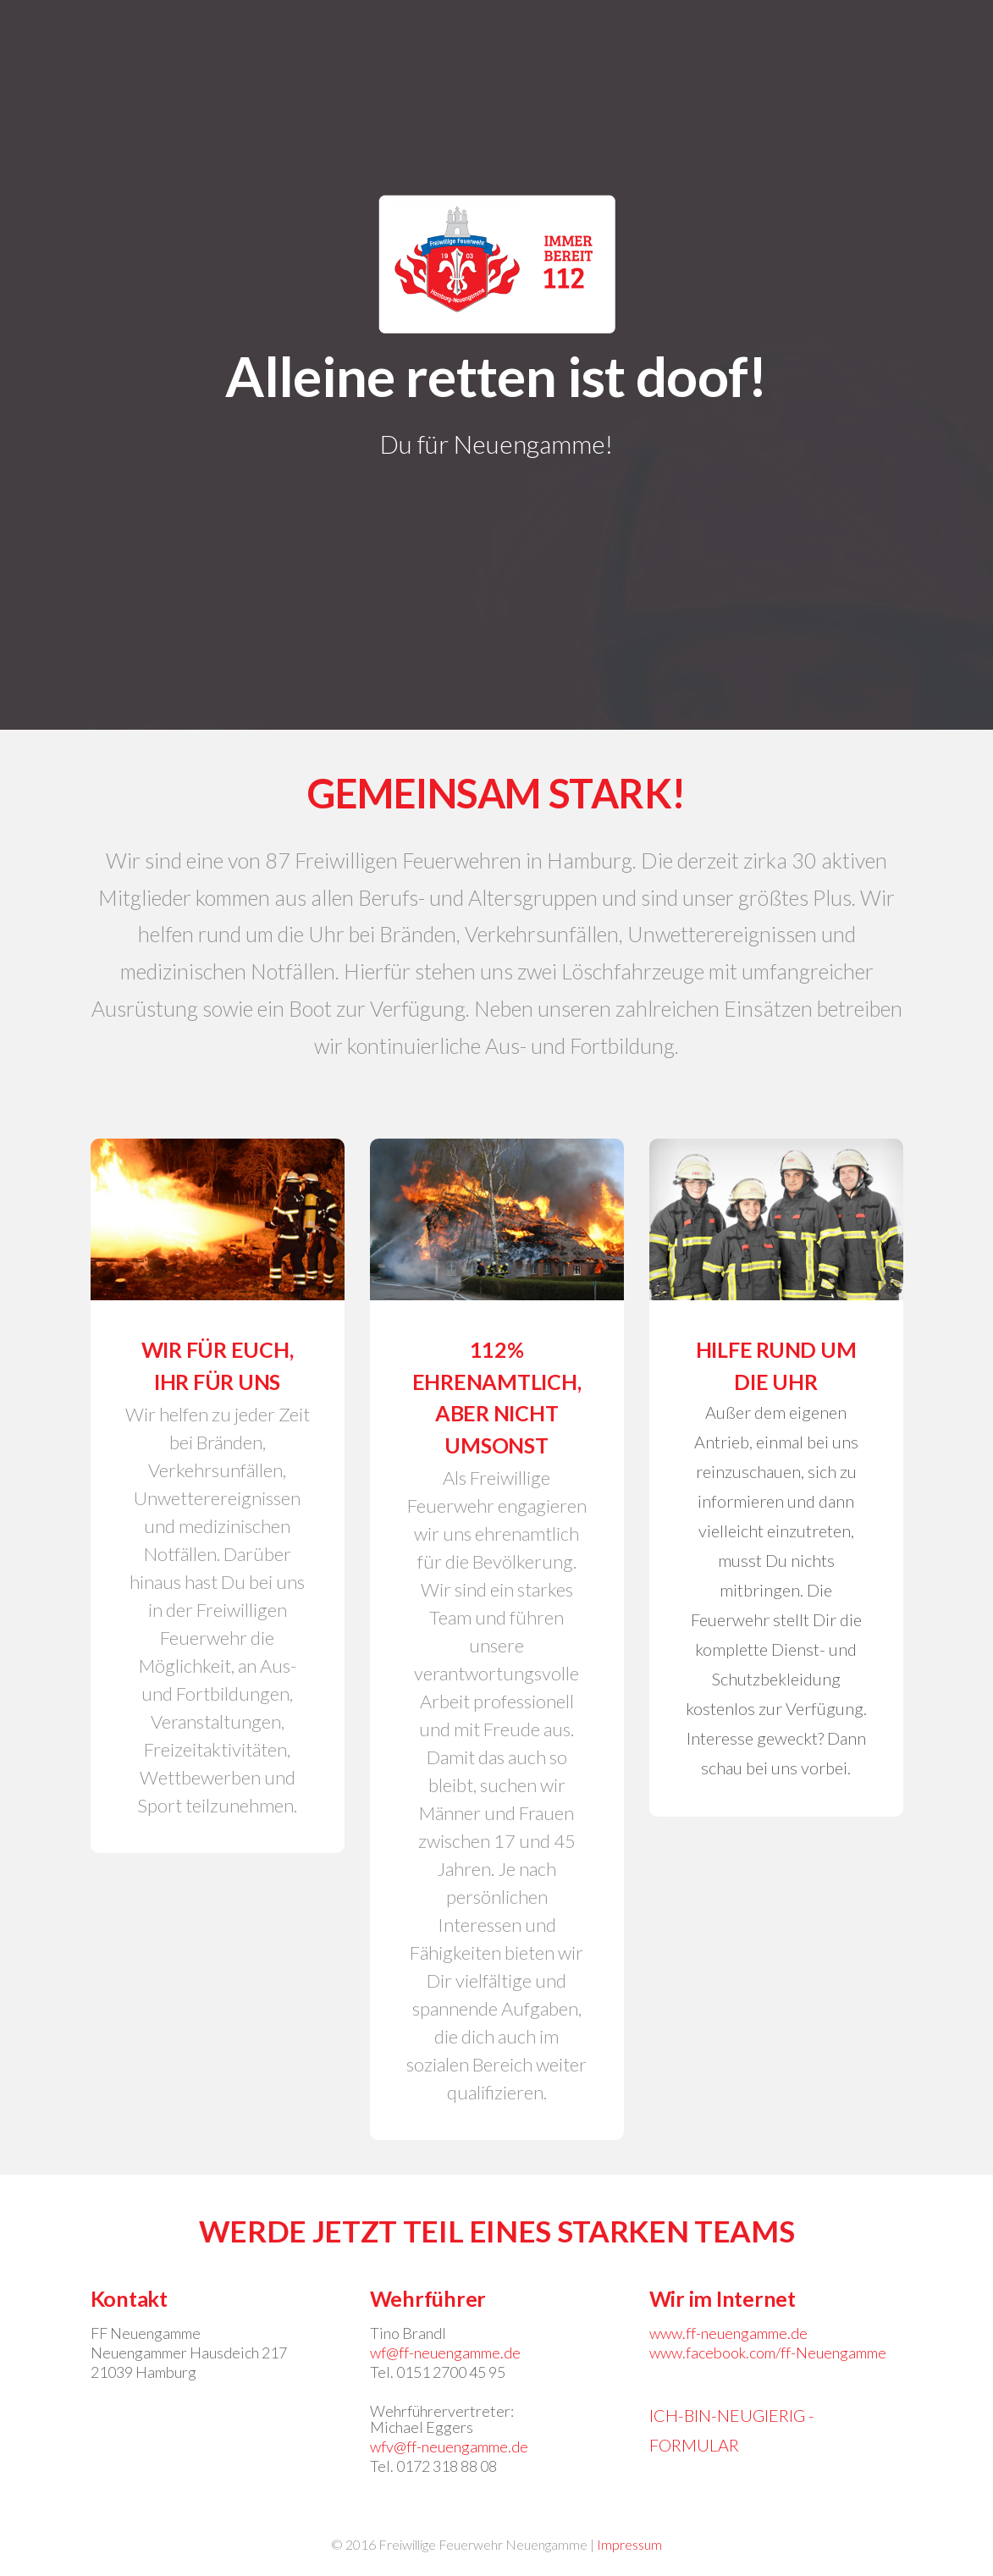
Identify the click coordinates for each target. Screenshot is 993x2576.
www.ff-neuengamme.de (728, 2333)
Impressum (629, 2544)
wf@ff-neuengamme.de (445, 2352)
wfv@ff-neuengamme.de (449, 2446)
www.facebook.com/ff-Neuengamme (767, 2352)
